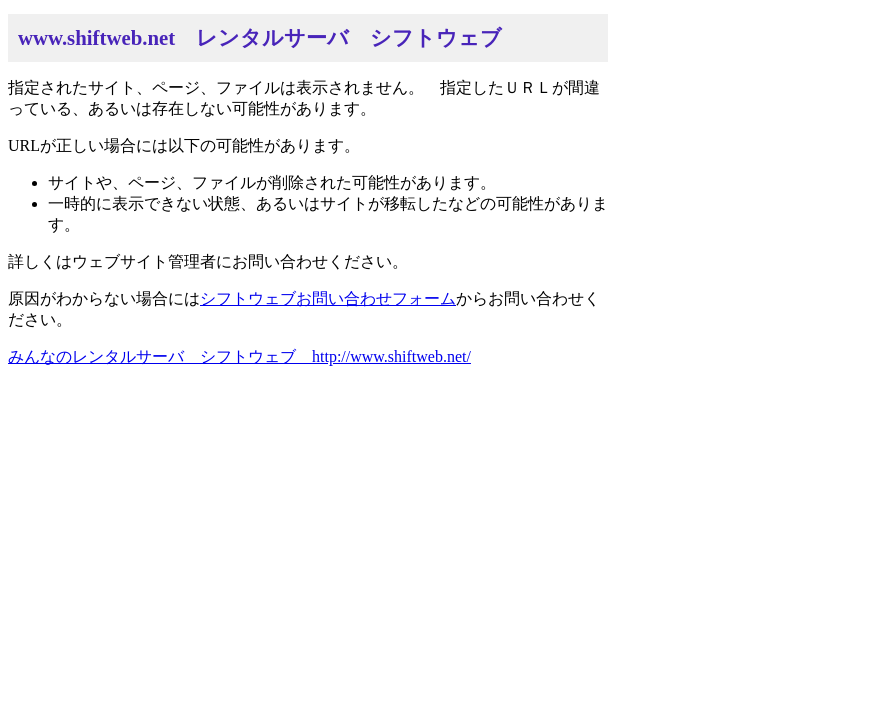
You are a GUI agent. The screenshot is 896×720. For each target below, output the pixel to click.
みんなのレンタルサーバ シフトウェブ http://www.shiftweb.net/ (239, 356)
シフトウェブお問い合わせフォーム (328, 298)
